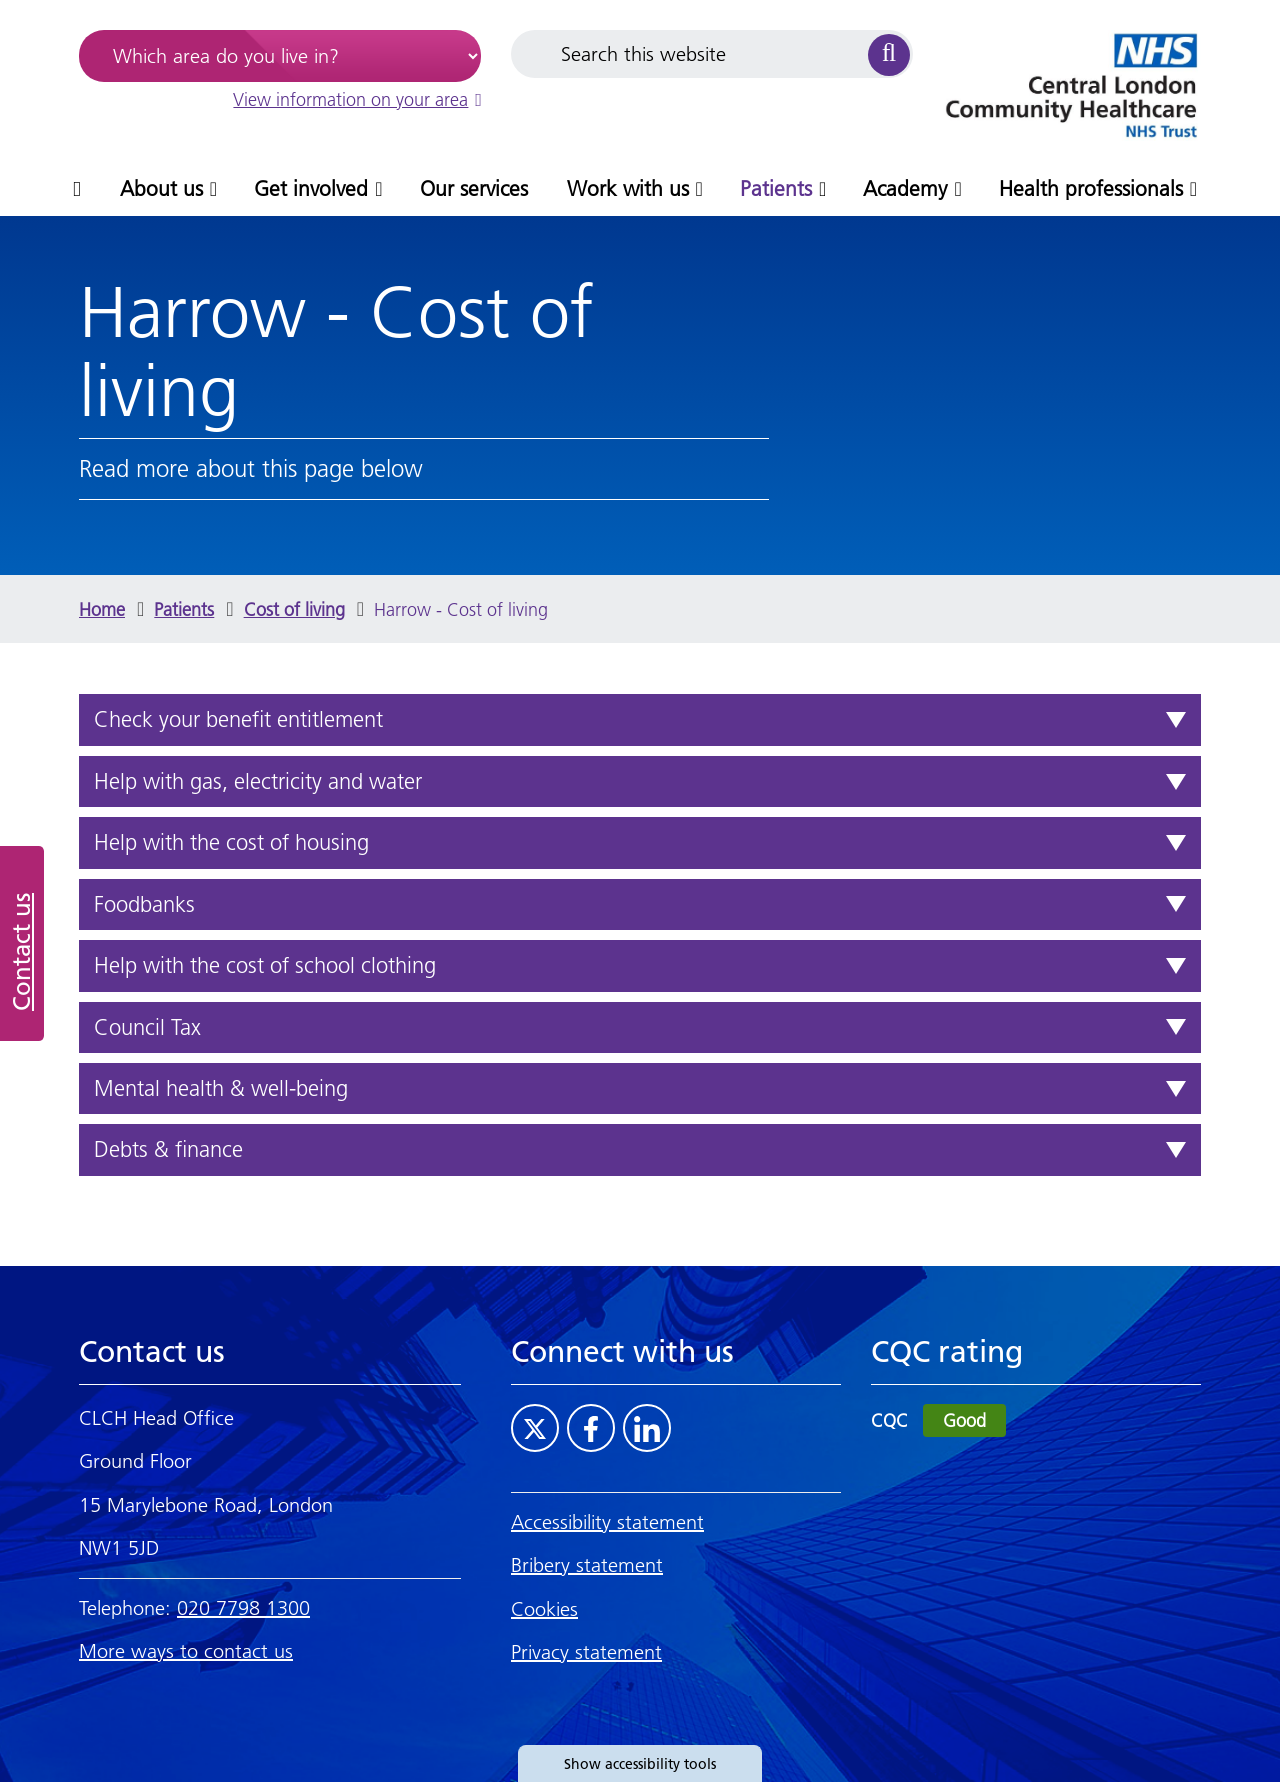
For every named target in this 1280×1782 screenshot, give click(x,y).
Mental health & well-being (221, 1088)
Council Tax (147, 1027)
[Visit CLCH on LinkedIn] (647, 1428)
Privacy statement (586, 1652)
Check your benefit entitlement (238, 719)
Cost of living (294, 609)
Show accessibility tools (640, 1764)
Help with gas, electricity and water (258, 781)
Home (102, 609)
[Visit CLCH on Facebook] (591, 1428)
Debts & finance (168, 1149)
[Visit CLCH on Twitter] (535, 1428)
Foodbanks (144, 904)
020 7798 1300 (243, 1608)
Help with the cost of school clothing (265, 965)
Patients (184, 609)
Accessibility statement (607, 1522)
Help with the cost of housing (231, 842)
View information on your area (357, 99)
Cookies (544, 1609)
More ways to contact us (186, 1651)
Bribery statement (587, 1565)
